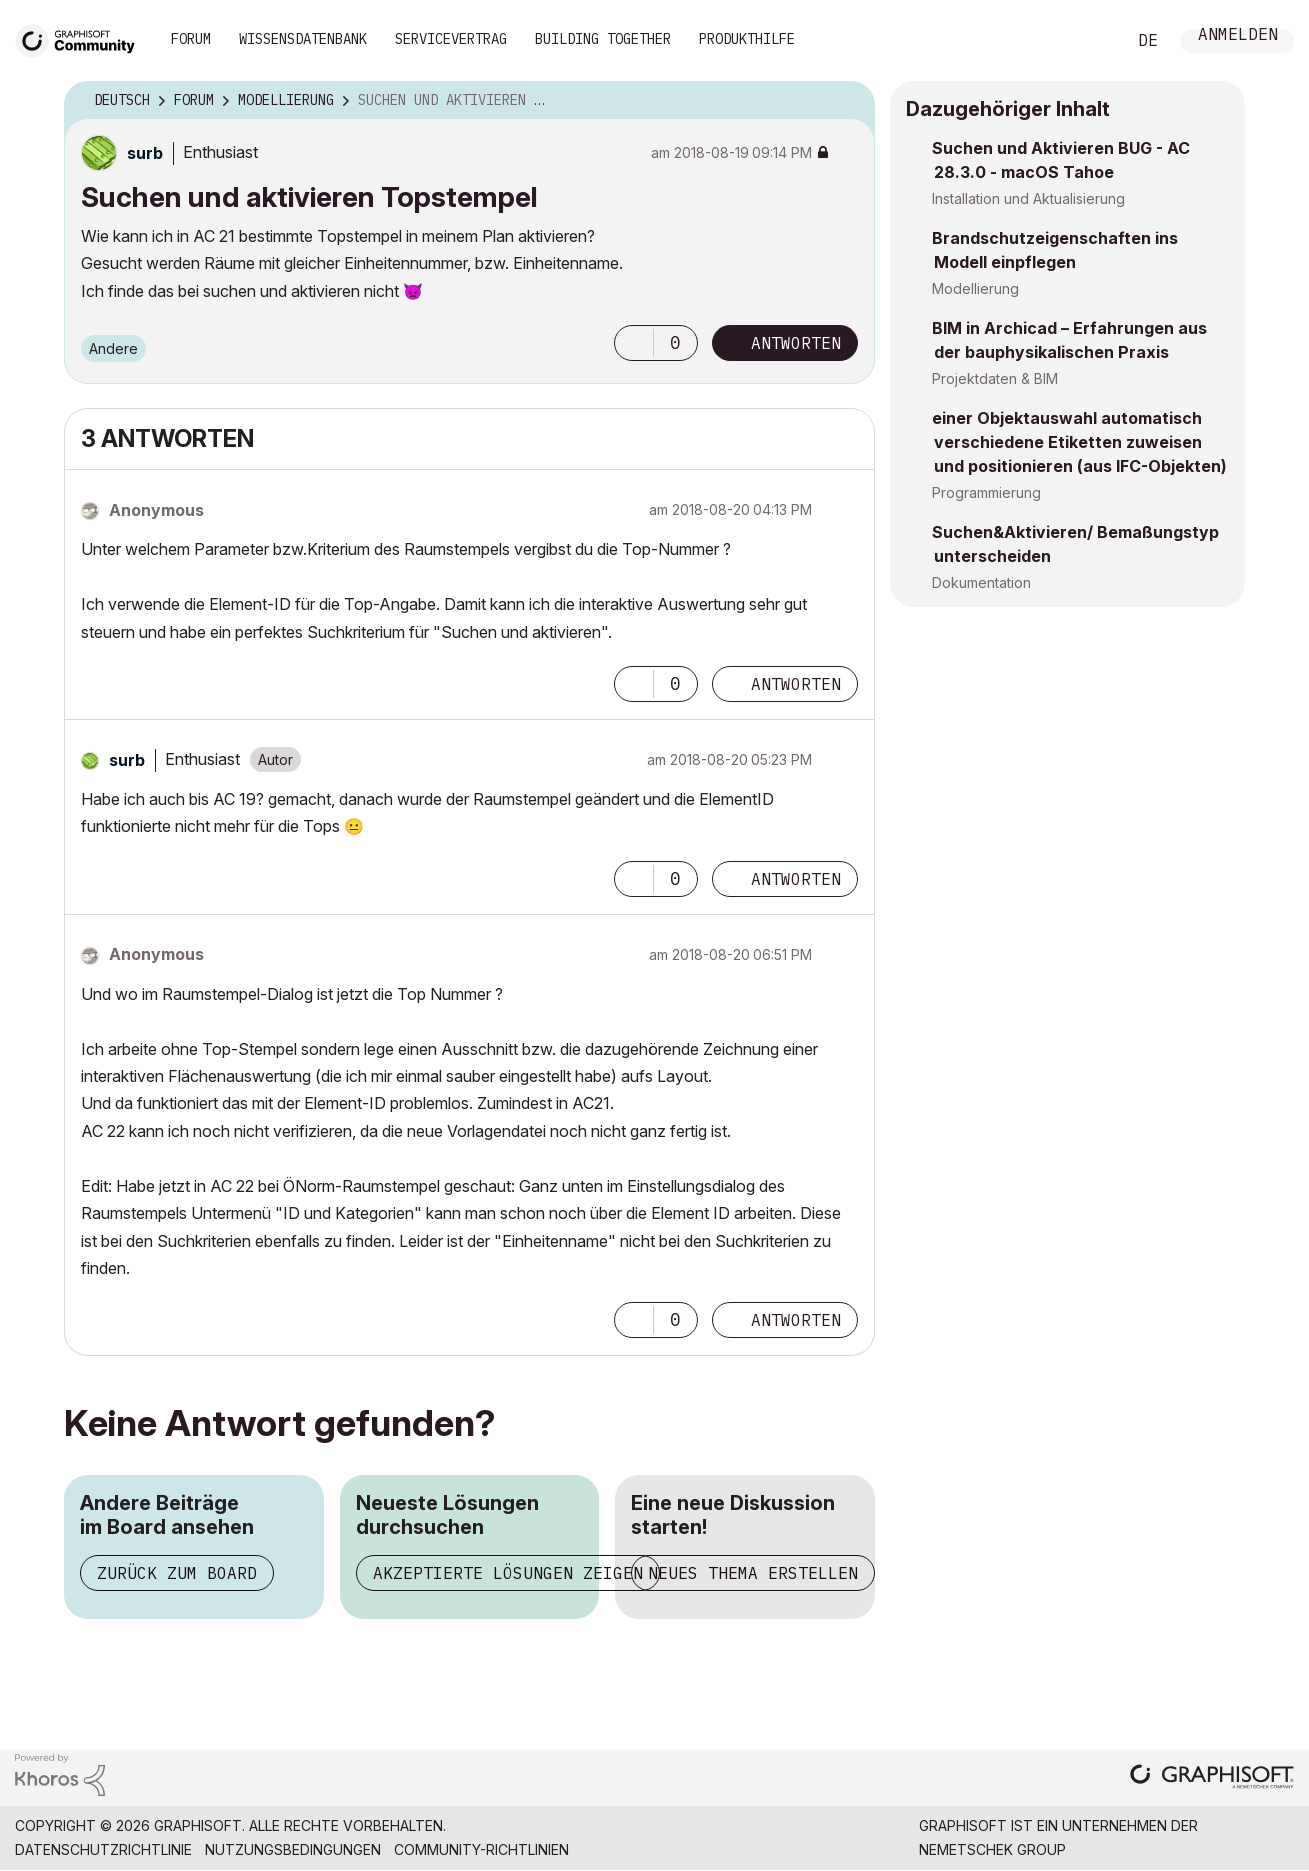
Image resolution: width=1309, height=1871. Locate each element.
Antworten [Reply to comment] (796, 684)
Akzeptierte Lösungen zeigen (508, 1573)
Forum (191, 39)
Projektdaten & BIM (995, 378)
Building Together (603, 39)
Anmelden (1238, 36)
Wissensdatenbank (303, 39)
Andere (113, 348)
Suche (1088, 41)
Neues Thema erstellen (753, 1573)
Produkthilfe (747, 39)
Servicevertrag (451, 39)
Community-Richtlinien (481, 1849)
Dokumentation (981, 582)
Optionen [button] (847, 101)
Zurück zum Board (177, 1573)
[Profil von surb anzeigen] (145, 153)
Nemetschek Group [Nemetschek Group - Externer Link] (992, 1849)
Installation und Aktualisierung (1028, 198)
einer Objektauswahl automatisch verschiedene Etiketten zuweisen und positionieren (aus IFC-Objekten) (1079, 442)
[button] (634, 343)
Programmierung (986, 492)
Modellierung (975, 288)
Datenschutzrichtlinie (103, 1849)
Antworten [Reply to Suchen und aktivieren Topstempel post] (796, 343)
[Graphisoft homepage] (1212, 1778)
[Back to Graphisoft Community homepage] (82, 38)
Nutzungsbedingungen (293, 1849)
